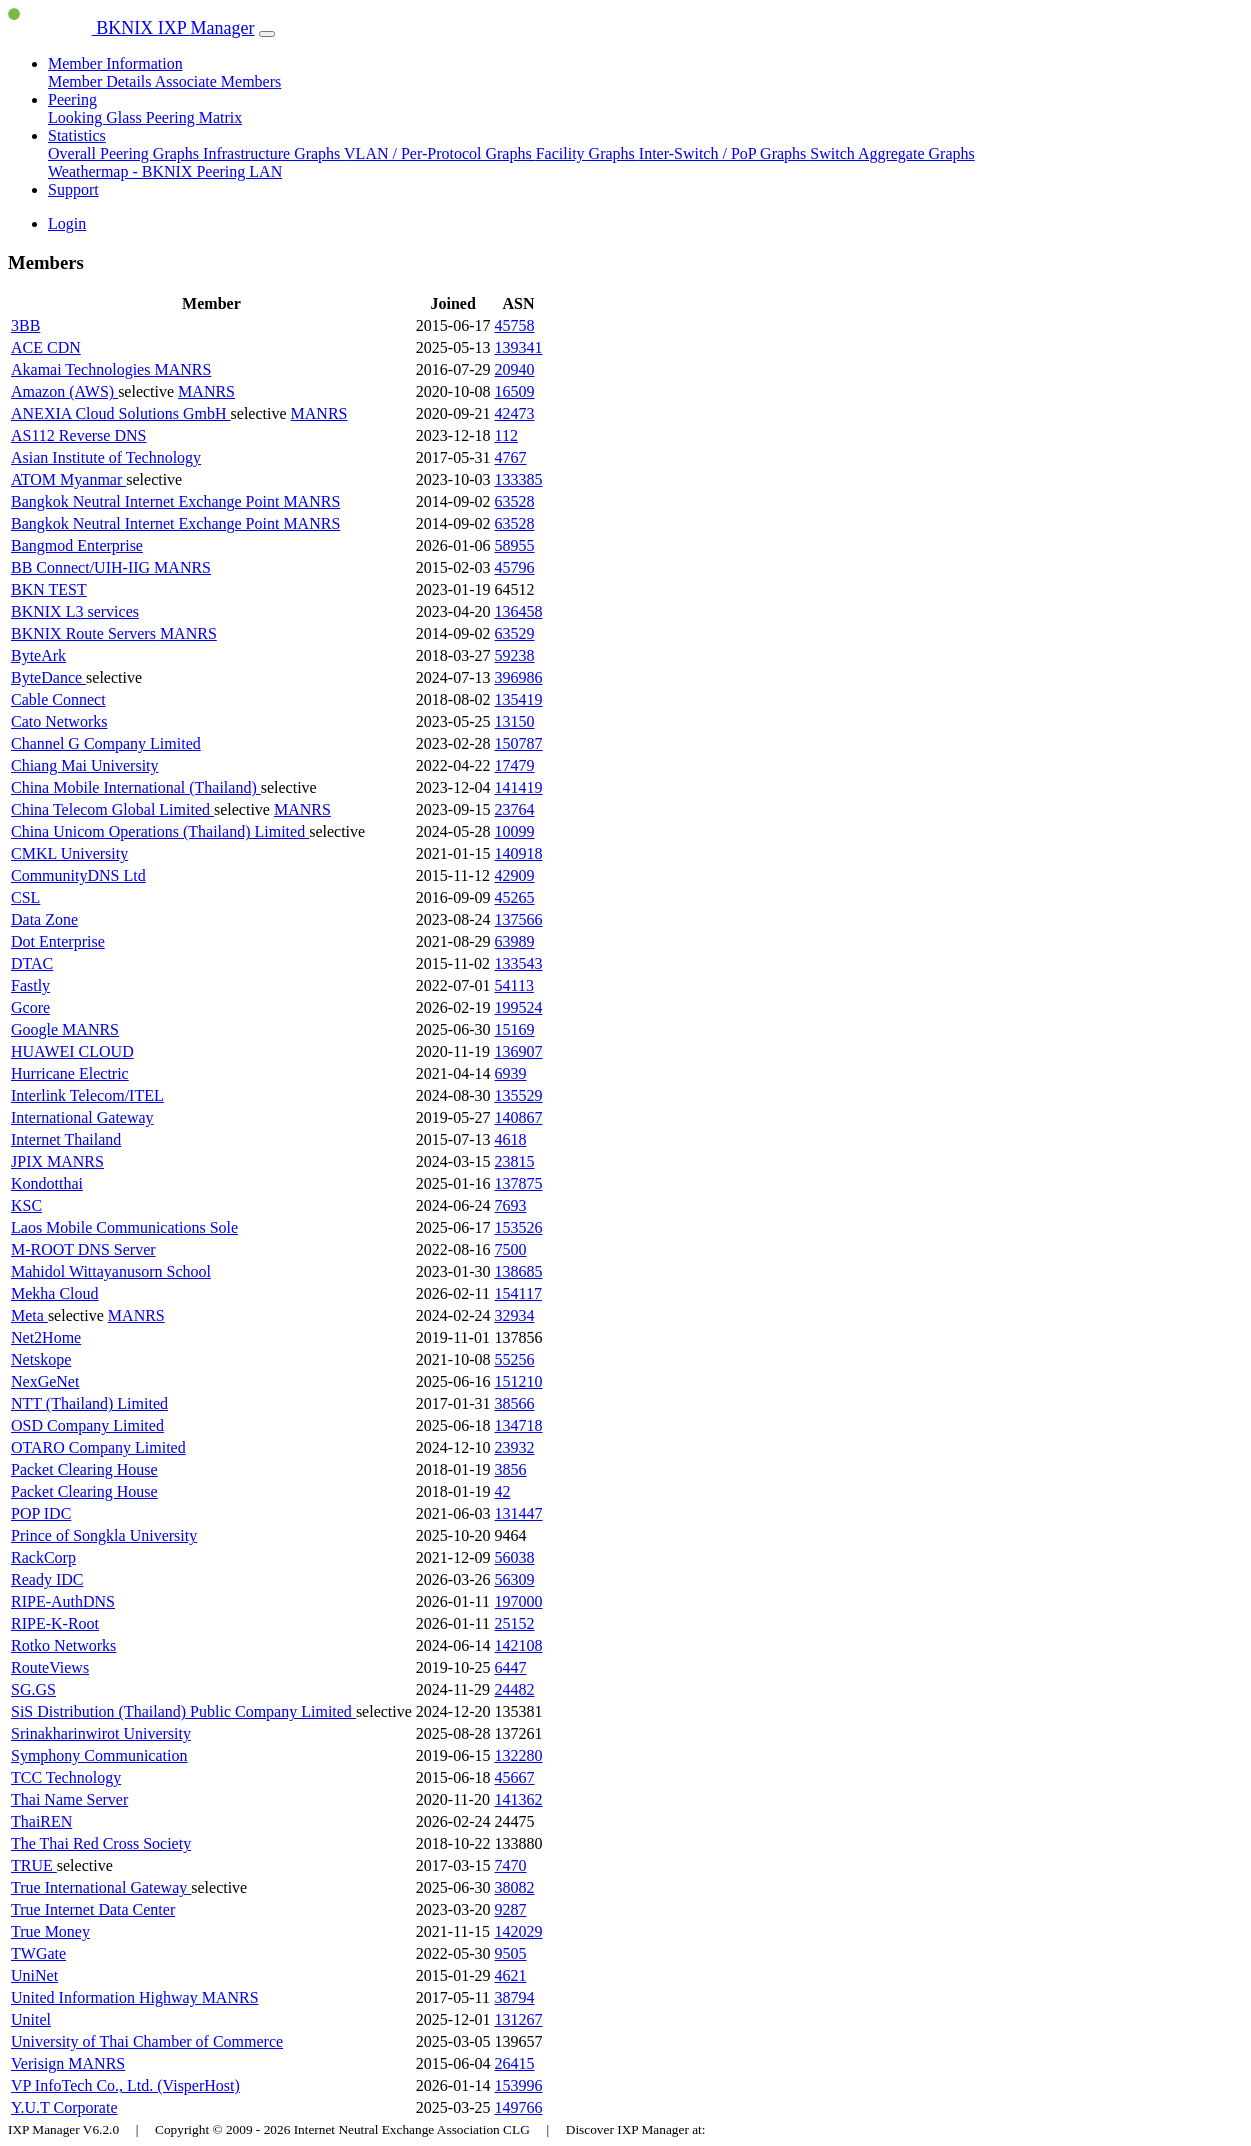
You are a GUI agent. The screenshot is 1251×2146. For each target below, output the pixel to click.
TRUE (34, 1865)
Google (36, 1029)
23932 (515, 1447)
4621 (511, 1975)
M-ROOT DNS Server (83, 1249)
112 (506, 435)
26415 (515, 2063)
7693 (511, 1205)
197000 (519, 1601)
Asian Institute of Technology (106, 457)
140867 (519, 1117)
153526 (519, 1227)
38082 (515, 1887)
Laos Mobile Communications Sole (124, 1227)
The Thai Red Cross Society (101, 1843)
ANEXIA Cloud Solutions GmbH (121, 413)
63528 (515, 501)
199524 (519, 1007)
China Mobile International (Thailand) (136, 787)
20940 (515, 369)
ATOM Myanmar (68, 479)
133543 (519, 963)
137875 (519, 1183)
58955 (515, 545)
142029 (519, 1931)
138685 (519, 1271)
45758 (515, 325)
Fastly (30, 985)
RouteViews (50, 1667)
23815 (515, 1161)
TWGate (38, 1953)
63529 (515, 633)
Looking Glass (97, 117)
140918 (519, 853)
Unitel (31, 2019)
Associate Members (218, 81)
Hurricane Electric (70, 1073)
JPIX (29, 1161)
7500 (511, 1249)
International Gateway (82, 1117)
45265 (515, 897)
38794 (515, 1997)
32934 (515, 1315)
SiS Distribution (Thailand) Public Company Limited (183, 1711)
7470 (511, 1865)
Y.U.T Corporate (64, 2107)
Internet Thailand (66, 1139)
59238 (515, 655)
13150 (515, 721)
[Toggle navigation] (267, 34)
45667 (515, 1777)
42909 (515, 875)
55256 (515, 1359)
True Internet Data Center (93, 1909)
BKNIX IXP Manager (131, 28)
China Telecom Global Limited (112, 809)
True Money (50, 1931)
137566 (519, 919)
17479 (515, 765)
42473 (515, 413)
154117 (518, 1293)
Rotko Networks (63, 1645)
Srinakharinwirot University (101, 1733)
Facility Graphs (587, 153)
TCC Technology (66, 1777)
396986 (519, 677)
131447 (519, 1513)
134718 (519, 1425)
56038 (515, 1557)
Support (73, 189)
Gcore (30, 1007)
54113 (514, 985)
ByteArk (38, 655)
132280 (519, 1755)
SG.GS (33, 1689)
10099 (515, 831)
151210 (519, 1381)
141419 (519, 787)
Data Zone (44, 919)
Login (67, 223)
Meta (29, 1315)
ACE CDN (46, 347)
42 (503, 1491)
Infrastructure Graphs (273, 153)
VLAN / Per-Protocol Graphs (440, 153)
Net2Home (46, 1337)
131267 (519, 2019)
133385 (519, 479)
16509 (515, 391)
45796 (515, 567)
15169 (515, 1029)
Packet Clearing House (84, 1469)
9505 (511, 1953)
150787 (519, 743)
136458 (519, 611)
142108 (519, 1645)
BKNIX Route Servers (85, 633)
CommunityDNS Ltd (78, 875)
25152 (515, 1623)
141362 (519, 1799)
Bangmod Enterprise (77, 545)
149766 (519, 2107)
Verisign (39, 2063)
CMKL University (69, 853)
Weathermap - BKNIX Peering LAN (165, 171)
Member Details (101, 81)
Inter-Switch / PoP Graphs (725, 153)
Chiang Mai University (85, 765)
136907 (519, 1051)
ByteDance (48, 677)
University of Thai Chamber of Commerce (147, 2041)
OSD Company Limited (87, 1425)
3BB (25, 325)
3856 (511, 1469)
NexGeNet (45, 1381)
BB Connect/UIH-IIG (82, 567)
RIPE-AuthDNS (63, 1601)
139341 (519, 347)
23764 (515, 809)
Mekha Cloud (55, 1293)
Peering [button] (72, 99)
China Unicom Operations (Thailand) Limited (160, 831)
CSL (25, 897)
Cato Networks (59, 721)
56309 (515, 1579)
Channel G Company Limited (106, 743)
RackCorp (43, 1557)
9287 (511, 1909)
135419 (519, 699)
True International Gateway (101, 1887)
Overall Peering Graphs (125, 153)
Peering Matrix (194, 117)
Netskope (41, 1359)
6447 (511, 1667)
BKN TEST (49, 589)
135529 (519, 1095)
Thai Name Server (69, 1799)
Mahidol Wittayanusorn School (111, 1271)
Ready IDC (47, 1579)
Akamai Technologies (82, 369)
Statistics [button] (77, 135)
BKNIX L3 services (75, 611)
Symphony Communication (99, 1755)
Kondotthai (47, 1183)
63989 (515, 941)
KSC (26, 1205)
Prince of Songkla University (104, 1535)
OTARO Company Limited (98, 1447)
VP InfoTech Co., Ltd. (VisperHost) (125, 2085)
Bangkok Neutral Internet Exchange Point (147, 501)
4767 (511, 457)
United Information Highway (106, 1997)
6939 (511, 1073)
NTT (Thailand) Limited (89, 1403)
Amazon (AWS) (64, 391)
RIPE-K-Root (55, 1623)
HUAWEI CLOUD (72, 1051)
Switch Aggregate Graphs (892, 153)
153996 (519, 2085)
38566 (515, 1403)
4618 (511, 1139)
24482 (515, 1689)
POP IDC (41, 1513)
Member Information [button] (115, 63)
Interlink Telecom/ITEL (87, 1095)
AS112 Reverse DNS (78, 435)
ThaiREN (41, 1821)
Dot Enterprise (58, 941)
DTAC (32, 963)
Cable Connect (58, 699)
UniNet (34, 1975)
